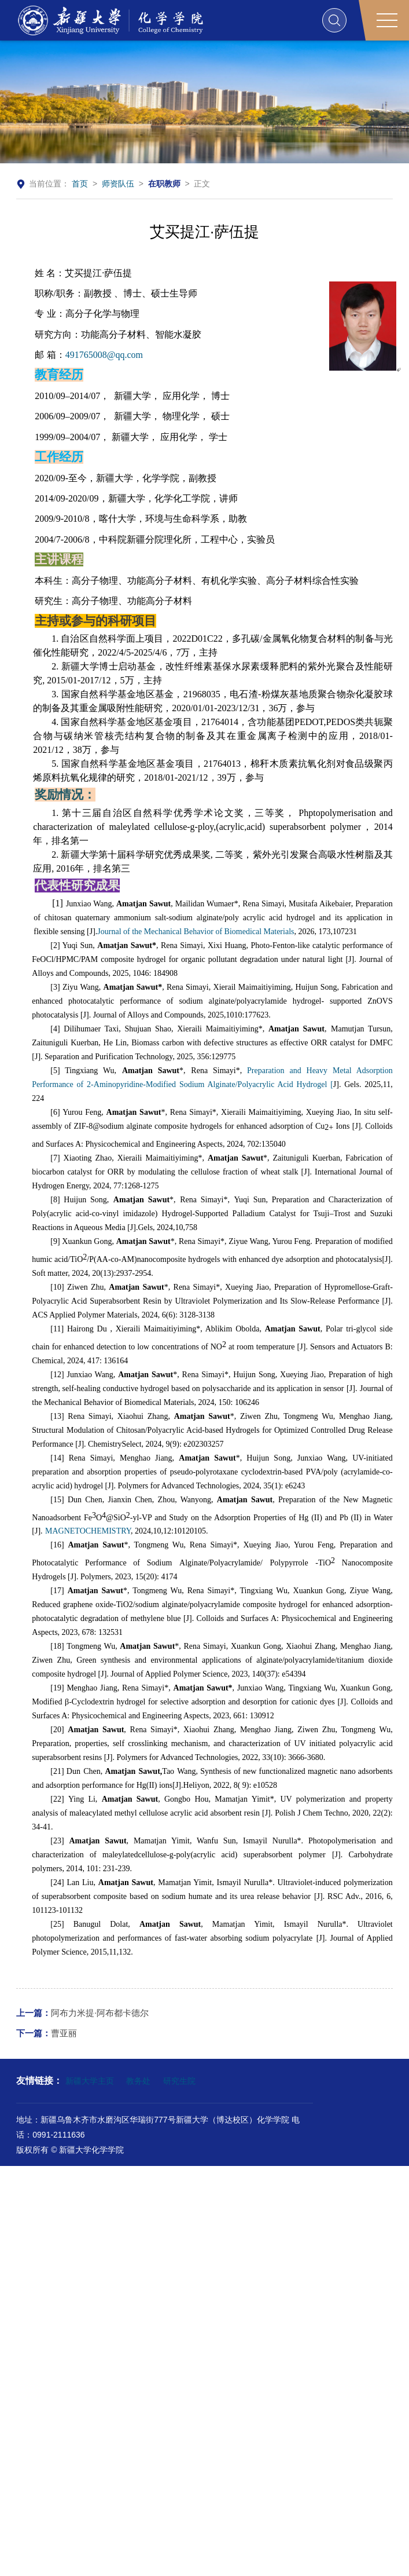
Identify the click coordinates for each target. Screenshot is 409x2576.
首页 (80, 184)
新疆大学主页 (89, 2081)
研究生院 (179, 2081)
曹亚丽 (46, 2033)
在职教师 (164, 184)
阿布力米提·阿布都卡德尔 (82, 2013)
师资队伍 (118, 184)
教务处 (138, 2081)
